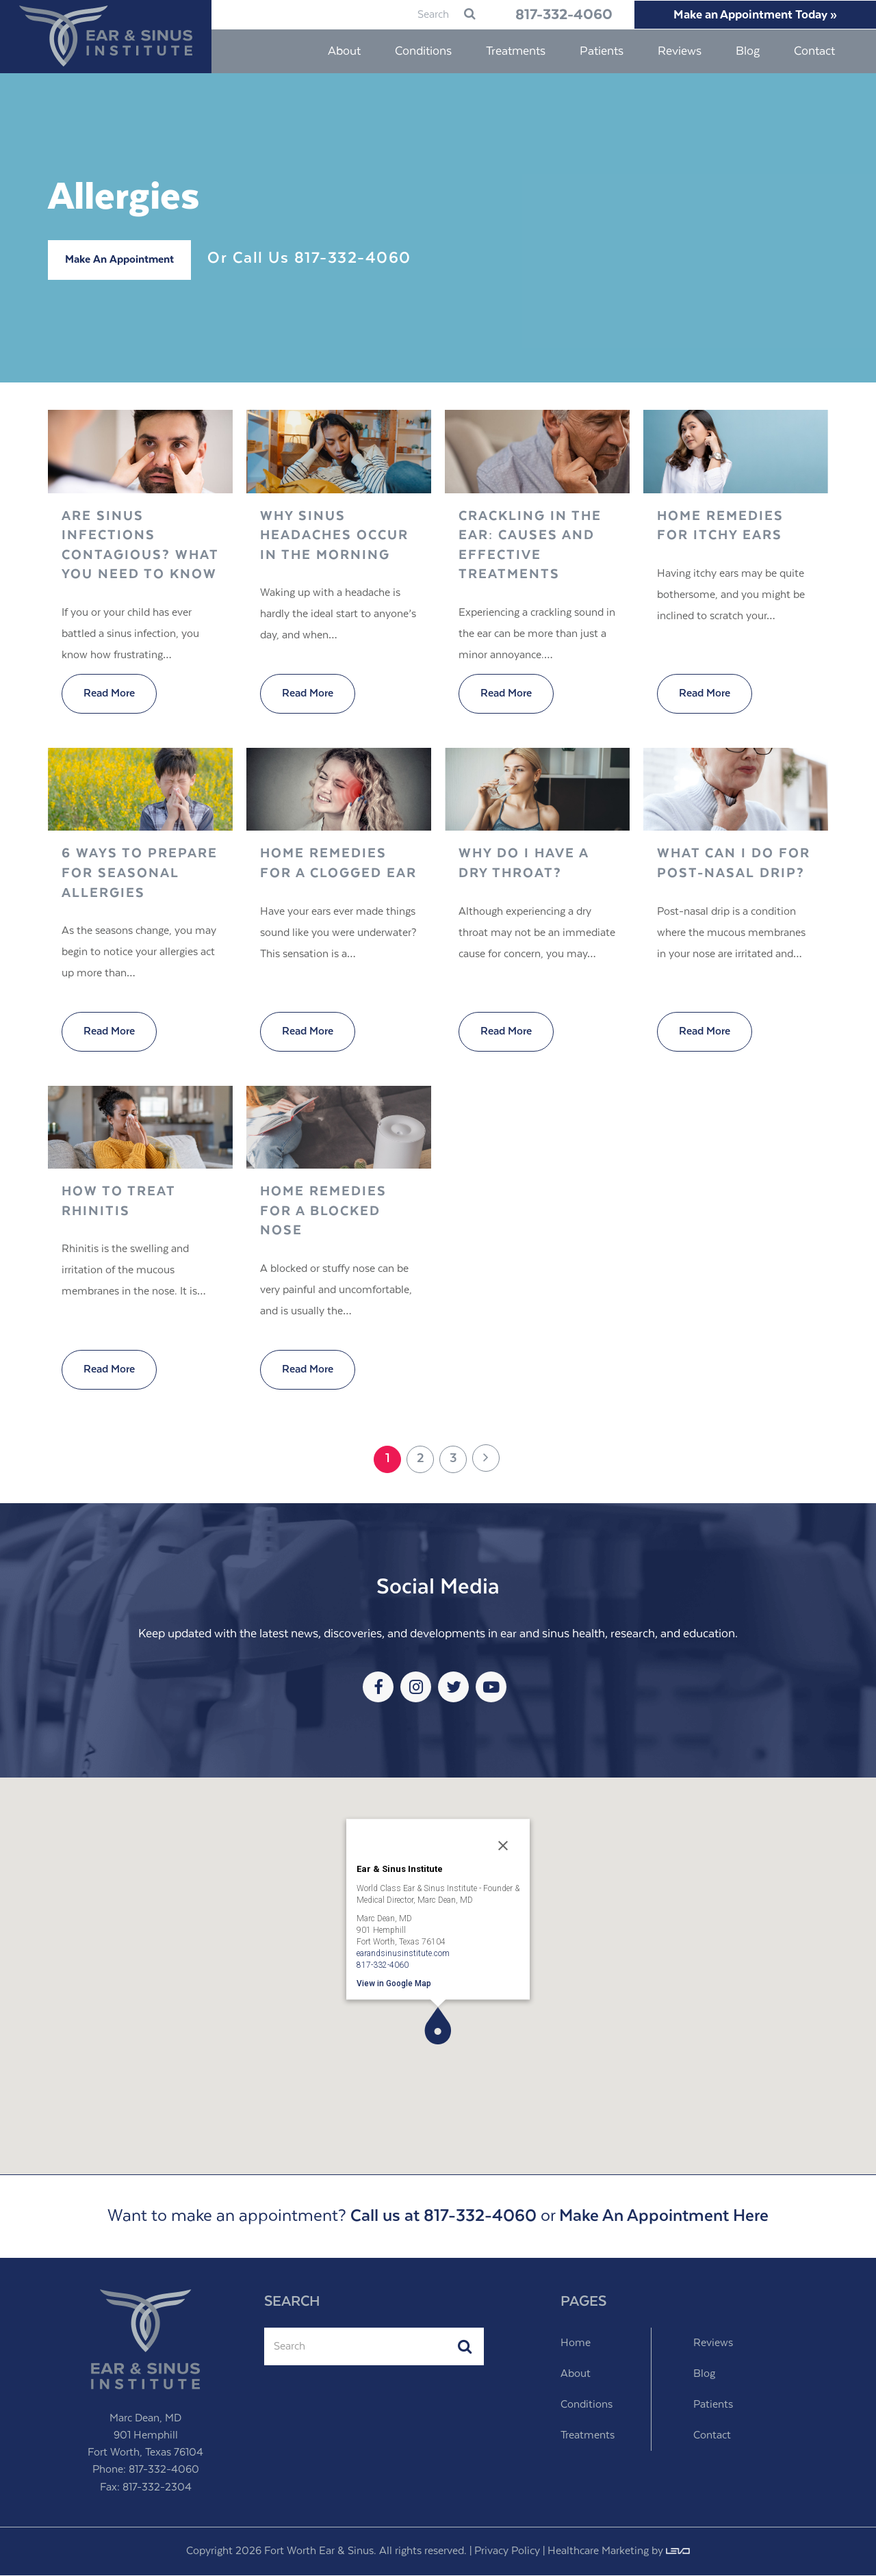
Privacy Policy (507, 2551)
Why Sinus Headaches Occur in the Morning (334, 536)
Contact (712, 2436)
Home (576, 2343)
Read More (109, 694)
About (576, 2374)
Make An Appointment (119, 260)
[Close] (503, 1846)
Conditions (587, 2405)
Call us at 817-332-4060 (443, 2216)
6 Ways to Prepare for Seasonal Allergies (140, 873)
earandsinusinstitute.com (403, 1953)
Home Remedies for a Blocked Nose (323, 1211)
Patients (713, 2405)
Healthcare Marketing (598, 2551)
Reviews (713, 2343)
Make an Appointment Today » (752, 15)
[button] (437, 2026)
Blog (704, 2374)
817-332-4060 (553, 15)
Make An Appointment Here (664, 2216)
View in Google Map (394, 1983)
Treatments (588, 2436)
